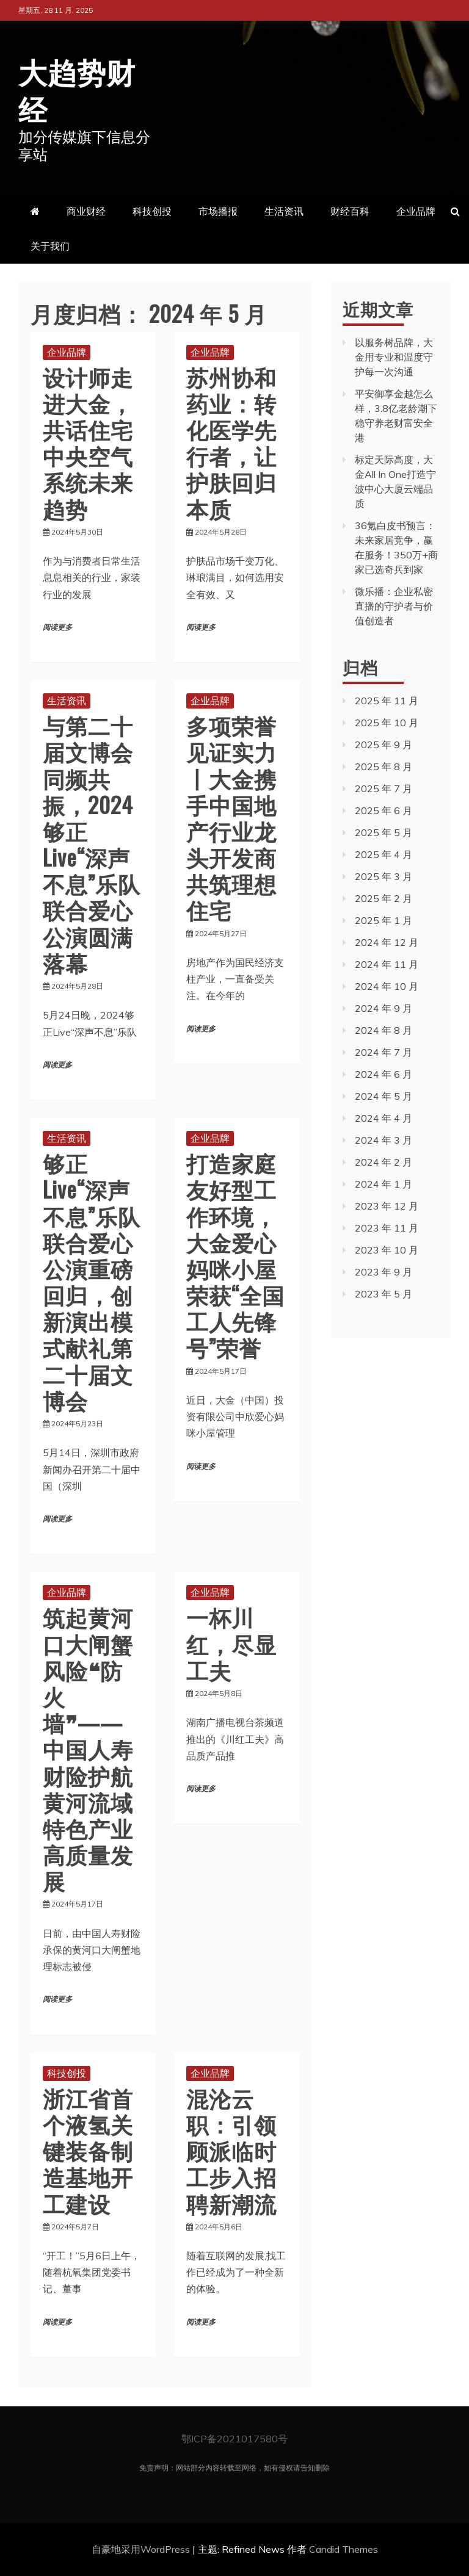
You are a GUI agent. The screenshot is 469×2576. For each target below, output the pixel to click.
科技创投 (152, 210)
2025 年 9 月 (383, 744)
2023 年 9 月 (383, 1271)
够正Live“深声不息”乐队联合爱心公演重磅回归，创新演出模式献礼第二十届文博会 (91, 1280)
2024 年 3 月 (383, 1139)
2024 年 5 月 (383, 1095)
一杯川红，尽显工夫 (231, 1642)
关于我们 (50, 245)
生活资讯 (284, 210)
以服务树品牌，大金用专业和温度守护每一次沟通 (394, 356)
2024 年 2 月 (383, 1161)
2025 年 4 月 (383, 854)
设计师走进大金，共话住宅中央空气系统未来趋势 (88, 441)
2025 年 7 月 (383, 788)
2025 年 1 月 (383, 920)
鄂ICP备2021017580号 (234, 2438)
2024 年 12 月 (386, 942)
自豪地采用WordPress (142, 2548)
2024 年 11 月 (386, 964)
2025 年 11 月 (386, 700)
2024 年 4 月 (383, 1117)
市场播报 (218, 210)
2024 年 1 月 (383, 1183)
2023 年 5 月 (383, 1293)
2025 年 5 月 (383, 832)
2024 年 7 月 (383, 1051)
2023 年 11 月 (386, 1227)
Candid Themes (343, 2548)
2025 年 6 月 (383, 810)
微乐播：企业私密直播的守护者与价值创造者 (394, 605)
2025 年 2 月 (383, 898)
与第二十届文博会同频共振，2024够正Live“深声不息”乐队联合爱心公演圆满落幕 (91, 843)
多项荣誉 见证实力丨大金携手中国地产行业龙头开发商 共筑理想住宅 (231, 816)
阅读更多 (57, 627)
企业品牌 (415, 210)
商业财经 (86, 210)
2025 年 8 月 (383, 766)
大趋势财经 (80, 88)
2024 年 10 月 (386, 986)
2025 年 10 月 (386, 722)
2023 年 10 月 (386, 1249)
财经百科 (349, 210)
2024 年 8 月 (383, 1029)
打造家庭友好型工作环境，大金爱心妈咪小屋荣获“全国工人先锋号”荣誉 (235, 1253)
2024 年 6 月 (383, 1073)
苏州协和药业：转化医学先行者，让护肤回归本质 (231, 441)
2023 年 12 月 (386, 1205)
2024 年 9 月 (383, 1007)
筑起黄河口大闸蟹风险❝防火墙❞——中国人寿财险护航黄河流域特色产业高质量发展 (88, 1748)
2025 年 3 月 (383, 876)
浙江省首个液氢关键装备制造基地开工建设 (88, 2149)
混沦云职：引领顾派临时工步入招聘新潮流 (231, 2149)
